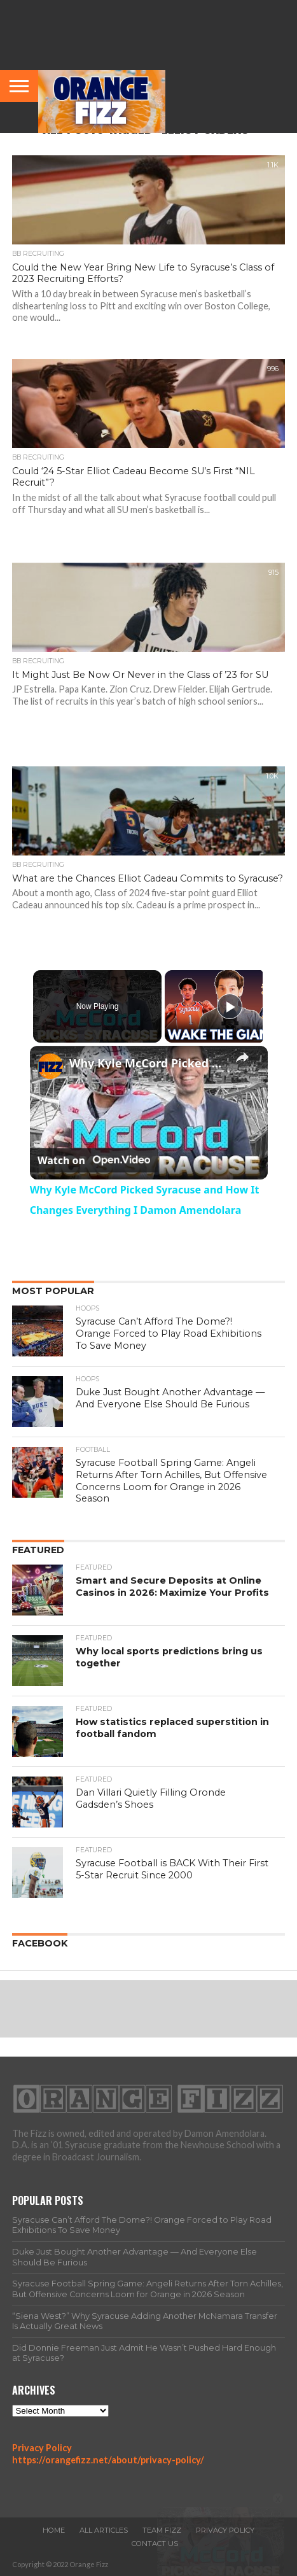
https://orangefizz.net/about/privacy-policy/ (108, 2459)
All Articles (103, 2530)
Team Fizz (161, 2530)
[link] (50, 1066)
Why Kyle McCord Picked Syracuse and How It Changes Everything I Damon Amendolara (146, 1063)
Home (54, 2530)
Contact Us (155, 2543)
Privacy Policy (42, 2447)
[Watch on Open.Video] (94, 1160)
